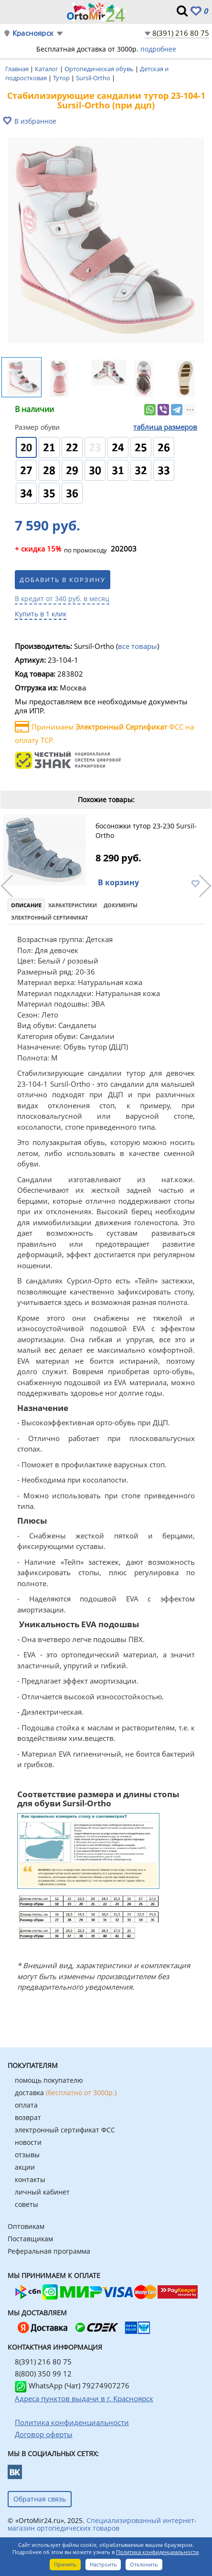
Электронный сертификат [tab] (49, 917)
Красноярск (32, 33)
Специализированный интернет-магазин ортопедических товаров (102, 2524)
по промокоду (61, 549)
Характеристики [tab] (72, 905)
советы (26, 2204)
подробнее (158, 48)
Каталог (47, 68)
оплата (26, 2105)
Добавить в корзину (63, 579)
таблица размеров (165, 427)
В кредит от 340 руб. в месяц (62, 598)
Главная (17, 68)
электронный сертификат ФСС (65, 2129)
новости (28, 2142)
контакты (30, 2179)
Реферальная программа (49, 2251)
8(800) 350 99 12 (43, 2373)
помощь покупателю (49, 2080)
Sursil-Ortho (94, 78)
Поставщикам (30, 2238)
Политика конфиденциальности (157, 2551)
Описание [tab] (26, 905)
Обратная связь (39, 2498)
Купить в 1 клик (40, 613)
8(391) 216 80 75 (180, 33)
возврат (28, 2117)
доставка (66, 2092)
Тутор (62, 78)
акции (25, 2167)
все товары (137, 646)
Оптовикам (26, 2226)
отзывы (27, 2154)
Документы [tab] (121, 905)
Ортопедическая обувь (99, 68)
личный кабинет (42, 2191)
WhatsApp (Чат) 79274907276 (72, 2385)
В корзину (118, 882)
